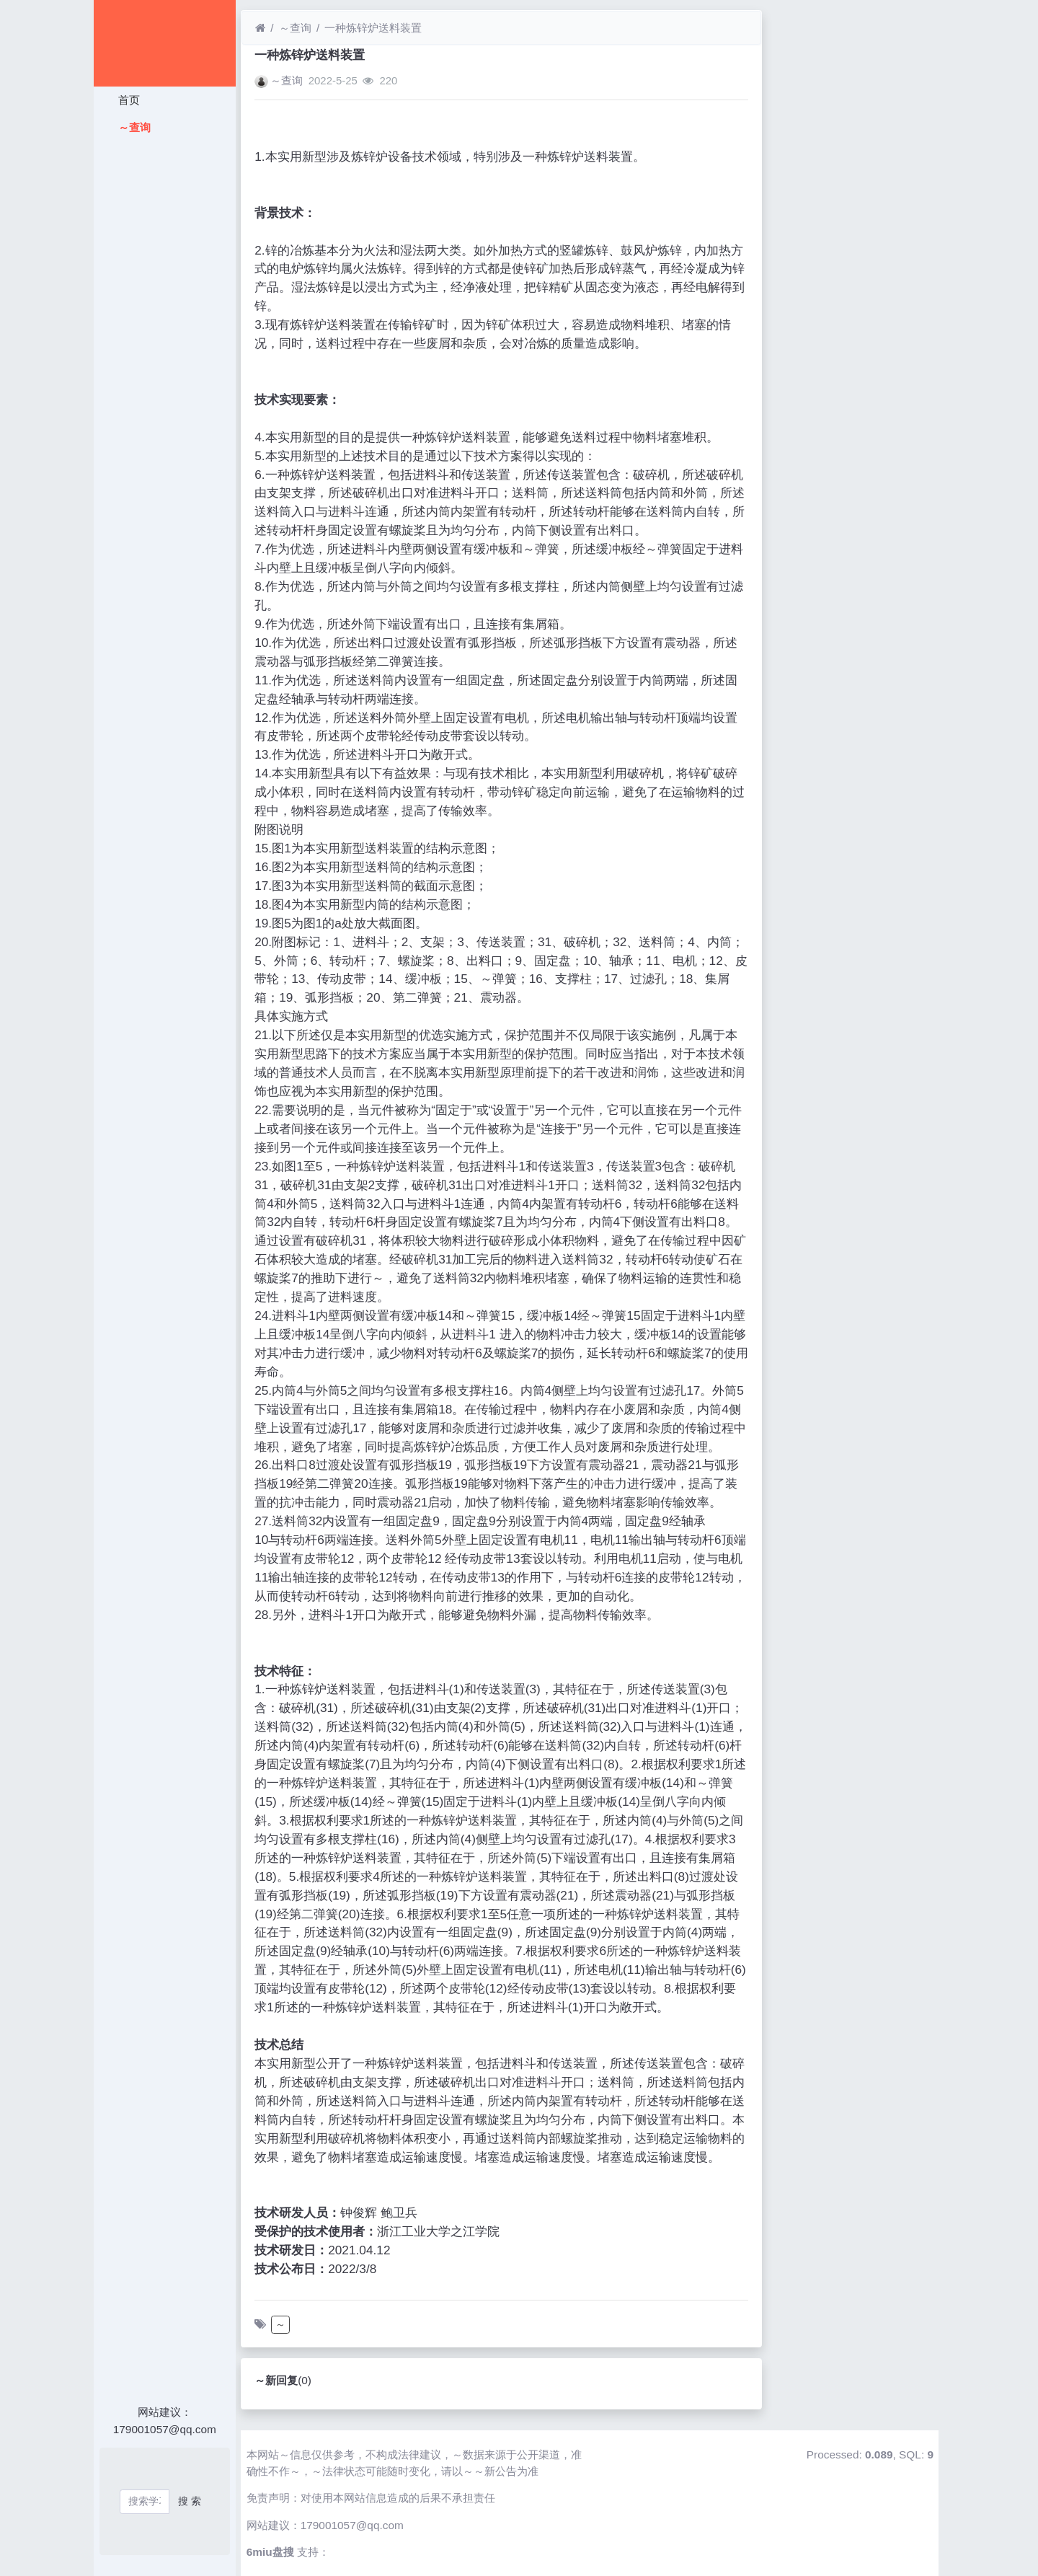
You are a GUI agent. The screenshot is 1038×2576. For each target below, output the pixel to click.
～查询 (132, 127)
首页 (127, 100)
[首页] (260, 27)
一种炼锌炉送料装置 (373, 28)
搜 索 (189, 2501)
